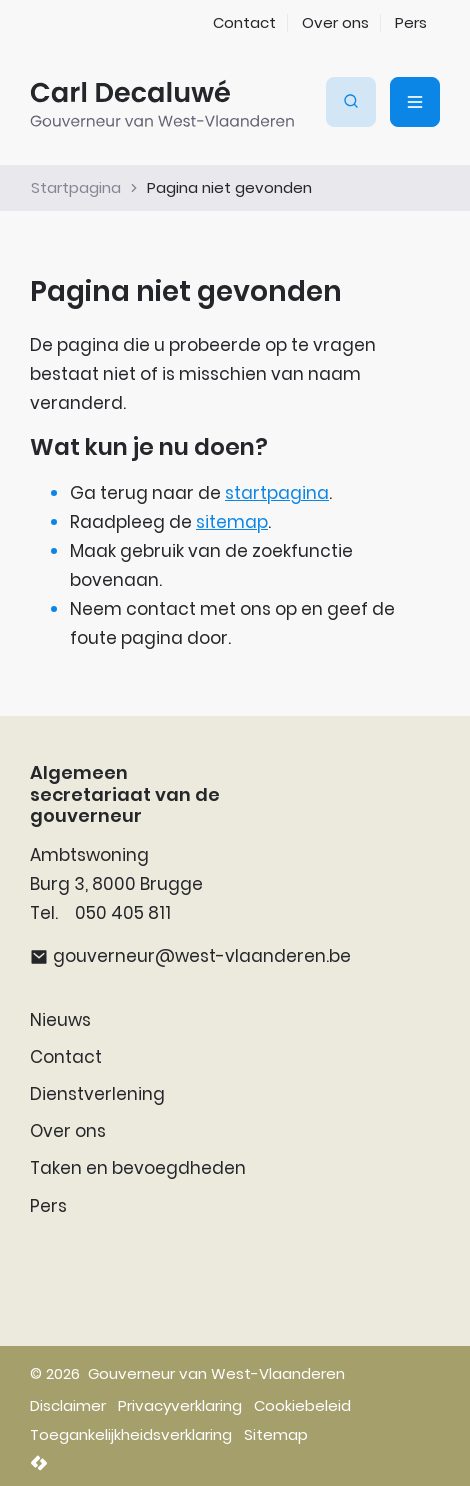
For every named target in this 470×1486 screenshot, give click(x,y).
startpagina (277, 493)
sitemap (232, 522)
